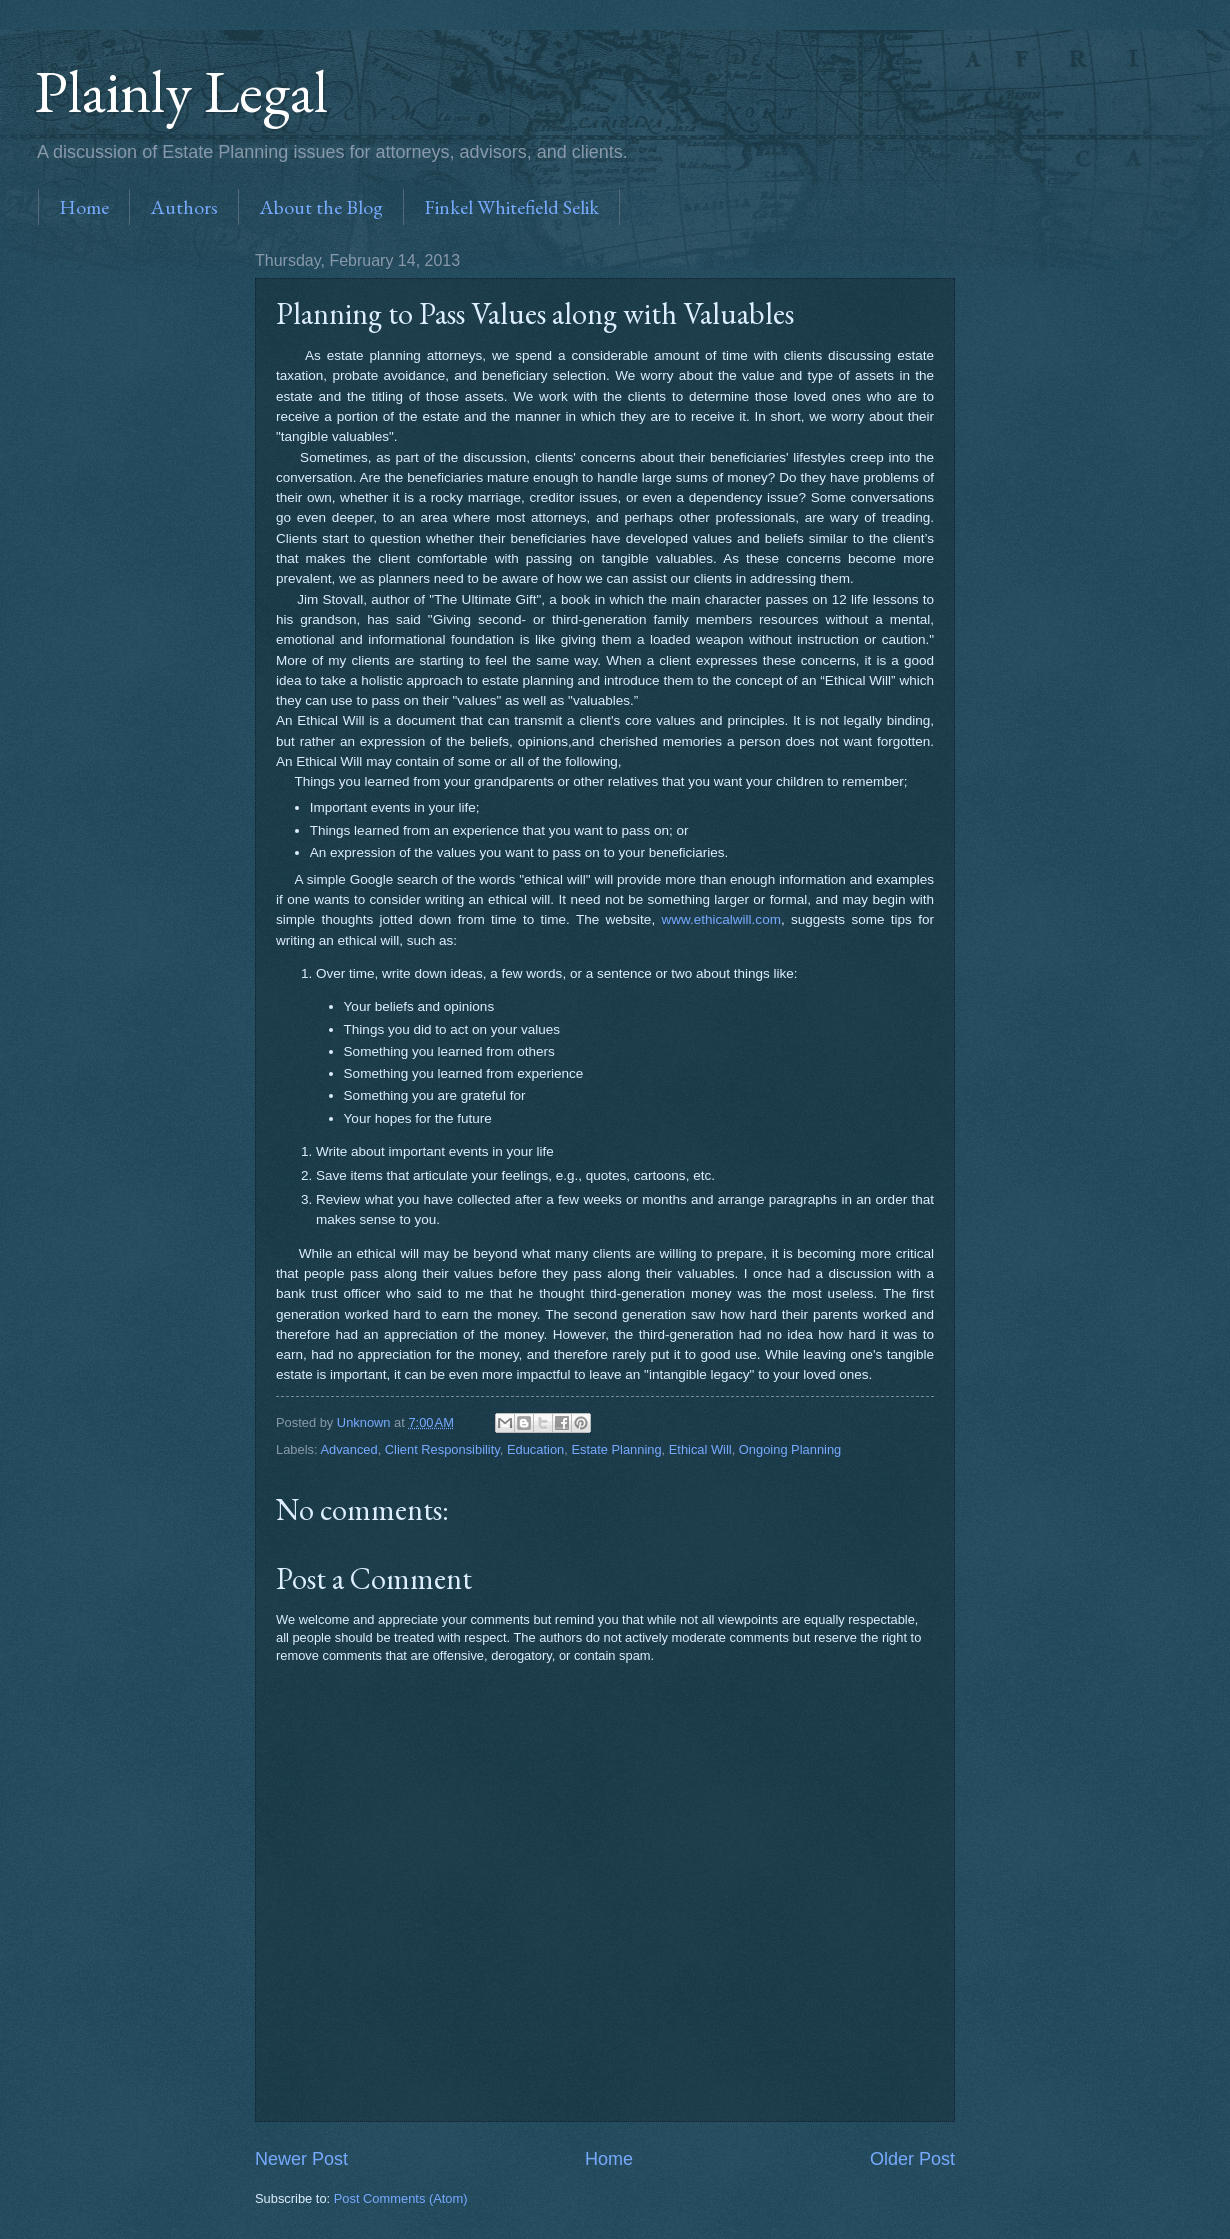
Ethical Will (700, 1449)
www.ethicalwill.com (720, 919)
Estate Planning (616, 1449)
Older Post (912, 2159)
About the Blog (321, 207)
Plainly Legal (181, 91)
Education (535, 1449)
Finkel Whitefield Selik (511, 207)
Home (84, 207)
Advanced (348, 1449)
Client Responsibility (442, 1449)
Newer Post (301, 2159)
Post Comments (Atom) (401, 2198)
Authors (184, 207)
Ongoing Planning (790, 1449)
